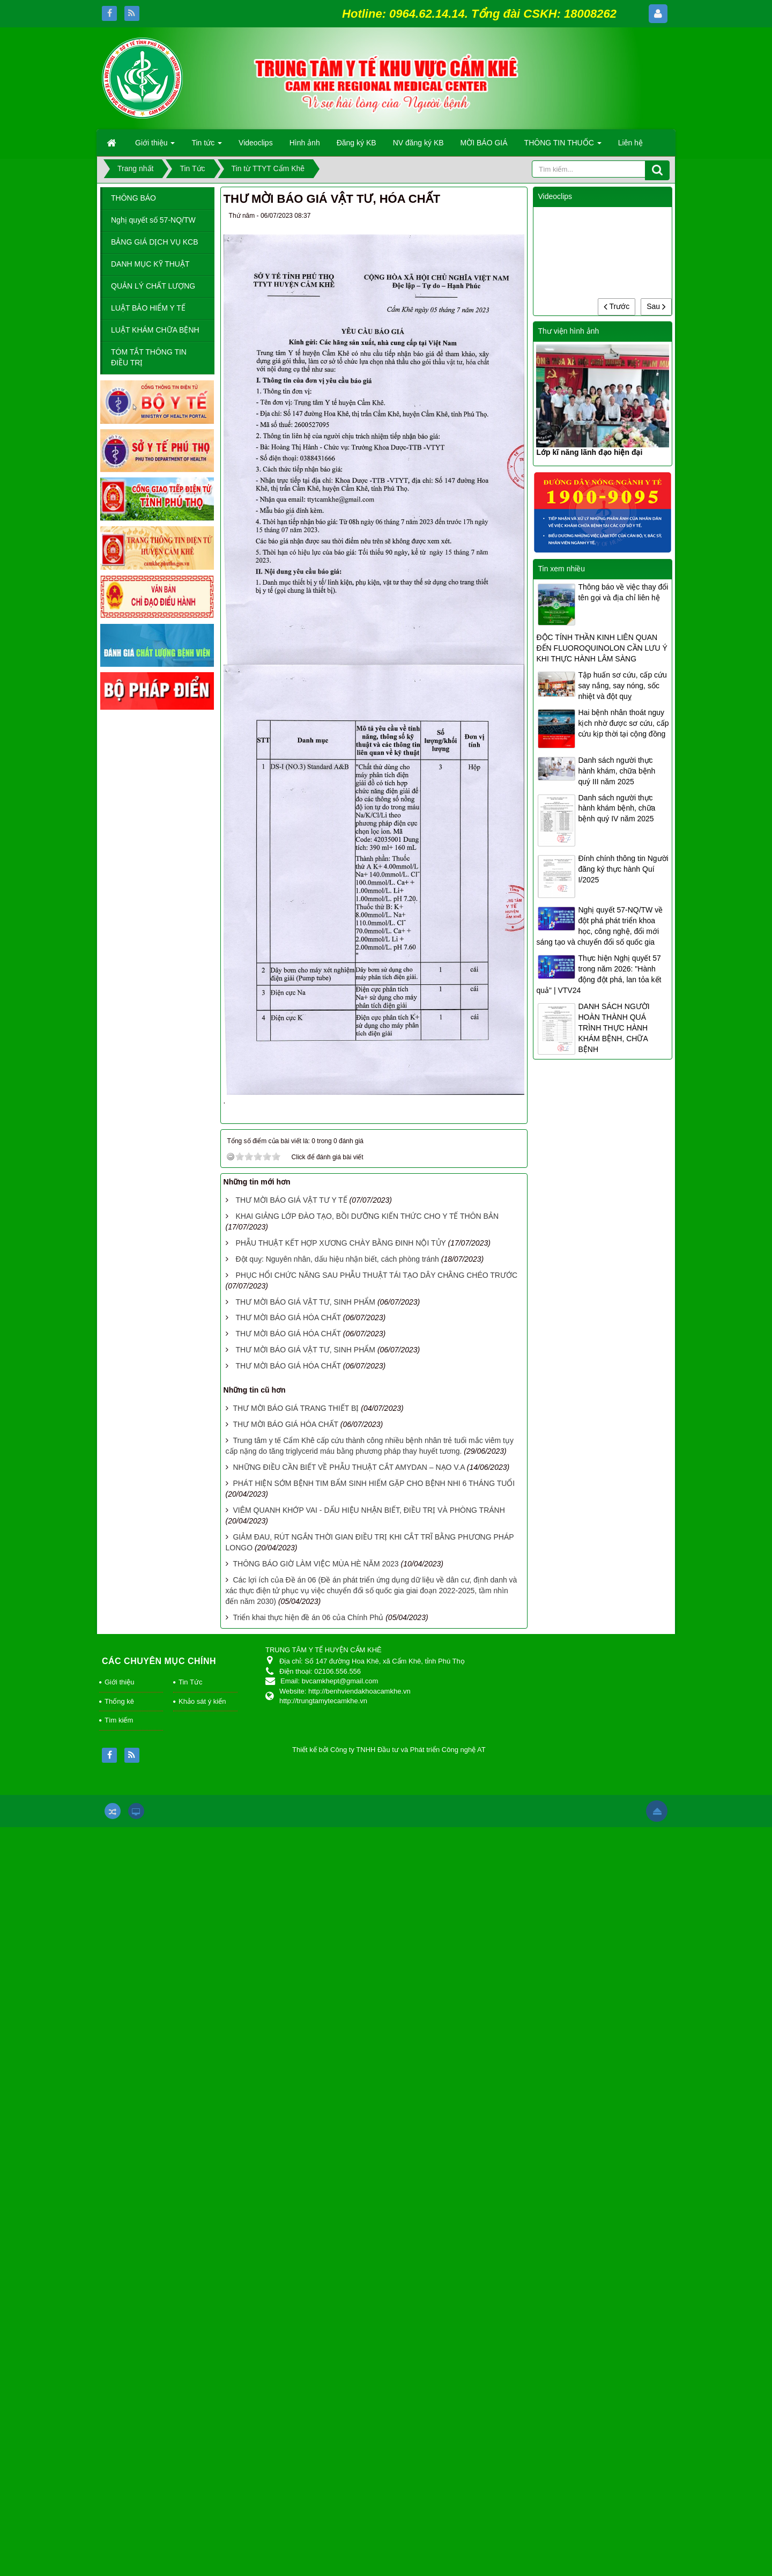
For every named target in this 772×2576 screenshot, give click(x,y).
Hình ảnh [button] (305, 142)
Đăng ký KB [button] (356, 142)
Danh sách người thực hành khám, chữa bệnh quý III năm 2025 (616, 771)
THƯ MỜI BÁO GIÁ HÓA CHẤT (287, 1317)
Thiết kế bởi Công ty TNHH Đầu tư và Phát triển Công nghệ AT (389, 1750)
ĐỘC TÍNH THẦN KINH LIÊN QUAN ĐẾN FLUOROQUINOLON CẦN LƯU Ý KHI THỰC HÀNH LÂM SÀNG (601, 648)
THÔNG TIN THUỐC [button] (563, 145)
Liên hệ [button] (630, 142)
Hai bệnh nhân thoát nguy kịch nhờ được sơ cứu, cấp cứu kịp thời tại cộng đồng (623, 723)
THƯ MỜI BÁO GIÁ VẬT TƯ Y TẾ (291, 1200)
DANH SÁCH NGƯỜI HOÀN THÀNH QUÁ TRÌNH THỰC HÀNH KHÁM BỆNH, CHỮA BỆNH (613, 1028)
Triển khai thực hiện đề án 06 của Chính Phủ (308, 1617)
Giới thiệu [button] (155, 145)
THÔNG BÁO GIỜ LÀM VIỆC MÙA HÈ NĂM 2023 (315, 1563)
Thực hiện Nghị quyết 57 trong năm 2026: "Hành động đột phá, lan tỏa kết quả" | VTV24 (598, 974)
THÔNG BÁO (133, 198)
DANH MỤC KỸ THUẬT (150, 264)
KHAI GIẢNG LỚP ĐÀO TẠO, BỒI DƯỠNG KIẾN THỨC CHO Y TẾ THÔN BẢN (367, 1216)
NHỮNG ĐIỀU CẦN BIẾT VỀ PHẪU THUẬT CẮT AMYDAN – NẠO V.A (348, 1467)
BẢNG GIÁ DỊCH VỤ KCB (154, 242)
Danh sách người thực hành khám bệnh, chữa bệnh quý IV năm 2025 (616, 808)
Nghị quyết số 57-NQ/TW (153, 220)
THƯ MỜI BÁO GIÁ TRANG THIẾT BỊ (296, 1408)
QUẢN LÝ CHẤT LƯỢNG (153, 286)
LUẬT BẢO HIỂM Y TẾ (148, 308)
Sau (656, 306)
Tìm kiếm (119, 1720)
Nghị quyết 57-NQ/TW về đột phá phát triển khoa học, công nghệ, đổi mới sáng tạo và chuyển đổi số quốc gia (599, 926)
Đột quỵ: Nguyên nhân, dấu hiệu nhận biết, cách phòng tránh (337, 1259)
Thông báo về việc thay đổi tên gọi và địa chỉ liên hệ (623, 592)
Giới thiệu (119, 1682)
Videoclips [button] (256, 142)
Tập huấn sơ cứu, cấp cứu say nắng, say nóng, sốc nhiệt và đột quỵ (622, 686)
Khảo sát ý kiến (202, 1701)
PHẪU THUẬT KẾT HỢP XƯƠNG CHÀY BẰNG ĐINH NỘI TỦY (340, 1243)
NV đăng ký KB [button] (418, 142)
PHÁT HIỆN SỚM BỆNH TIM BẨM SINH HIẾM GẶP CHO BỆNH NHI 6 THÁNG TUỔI (374, 1483)
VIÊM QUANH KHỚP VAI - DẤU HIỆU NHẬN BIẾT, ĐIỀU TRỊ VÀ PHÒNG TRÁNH (368, 1510)
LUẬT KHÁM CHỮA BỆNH (155, 330)
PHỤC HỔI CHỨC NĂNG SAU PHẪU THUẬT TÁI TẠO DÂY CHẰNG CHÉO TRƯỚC (376, 1275)
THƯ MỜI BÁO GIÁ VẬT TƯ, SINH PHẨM (305, 1302)
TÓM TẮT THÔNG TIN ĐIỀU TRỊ (149, 357)
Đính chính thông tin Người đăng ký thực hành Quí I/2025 (623, 869)
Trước (616, 306)
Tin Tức (190, 1682)
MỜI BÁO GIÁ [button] (484, 142)
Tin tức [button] (206, 145)
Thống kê (119, 1701)
